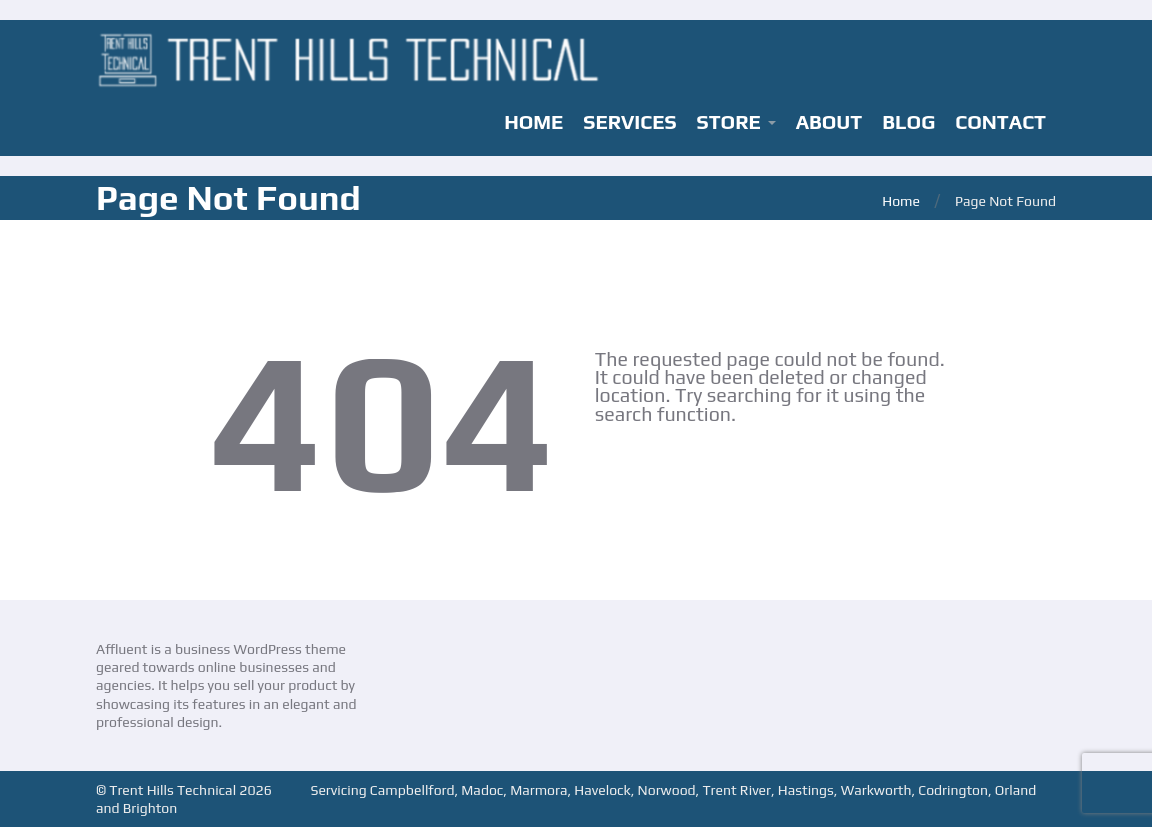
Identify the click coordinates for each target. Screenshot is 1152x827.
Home (901, 201)
